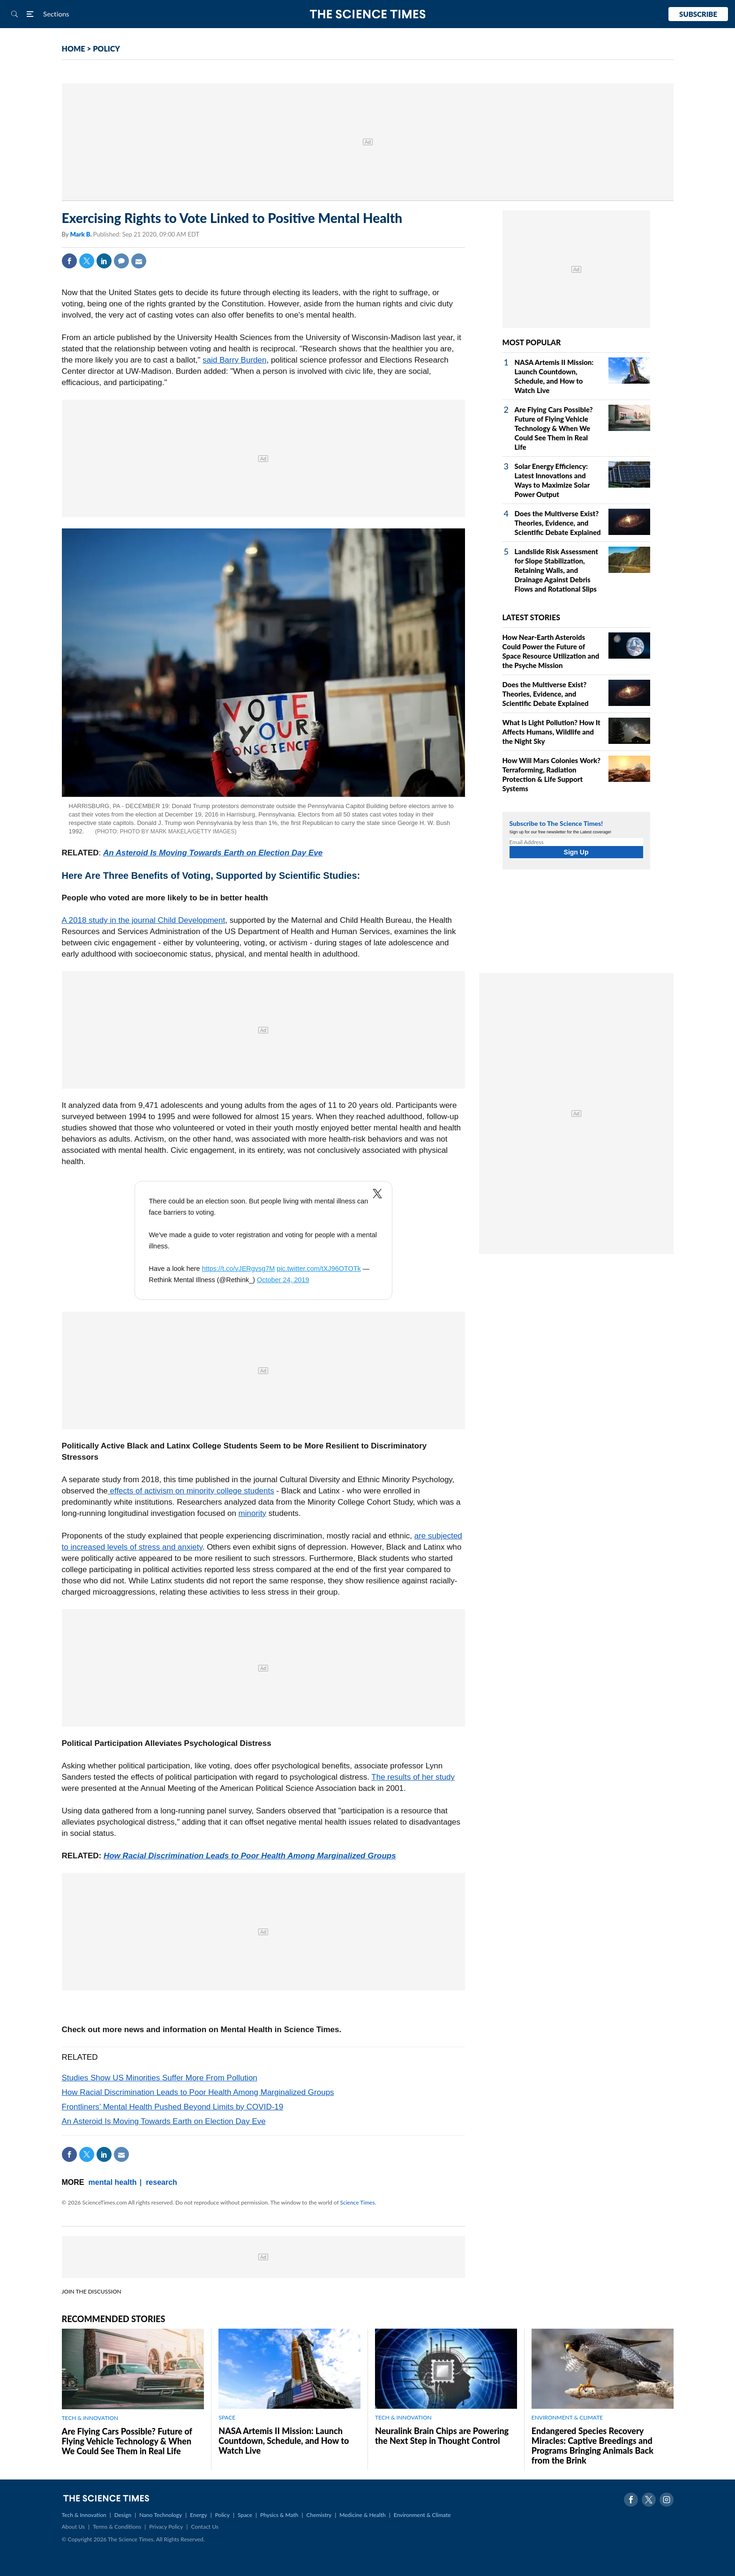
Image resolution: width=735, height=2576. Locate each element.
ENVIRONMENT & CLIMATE (567, 2417)
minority (253, 1513)
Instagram (667, 2500)
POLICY (106, 48)
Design (122, 2514)
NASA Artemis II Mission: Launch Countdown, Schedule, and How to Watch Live (283, 2441)
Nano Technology (160, 2514)
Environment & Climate (422, 2514)
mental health (113, 2182)
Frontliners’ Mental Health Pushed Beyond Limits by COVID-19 (173, 2106)
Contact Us (204, 2526)
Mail (138, 260)
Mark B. (81, 234)
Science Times (357, 2202)
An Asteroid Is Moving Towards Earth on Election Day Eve (212, 852)
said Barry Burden (234, 360)
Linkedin (104, 260)
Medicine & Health (362, 2514)
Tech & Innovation (84, 2514)
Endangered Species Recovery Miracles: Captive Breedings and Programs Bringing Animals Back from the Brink (592, 2445)
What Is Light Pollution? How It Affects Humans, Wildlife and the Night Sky (551, 731)
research (161, 2182)
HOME (73, 48)
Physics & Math (279, 2514)
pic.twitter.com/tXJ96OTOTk (318, 1268)
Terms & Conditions (117, 2526)
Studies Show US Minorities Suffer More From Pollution (159, 2077)
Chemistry (318, 2514)
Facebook (69, 260)
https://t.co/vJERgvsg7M (238, 1268)
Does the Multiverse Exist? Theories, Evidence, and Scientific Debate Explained (558, 522)
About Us (73, 2526)
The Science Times (368, 14)
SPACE (226, 2417)
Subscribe (698, 14)
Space (245, 2514)
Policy (222, 2514)
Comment (121, 260)
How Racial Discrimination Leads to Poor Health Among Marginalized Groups (250, 1855)
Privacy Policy (166, 2526)
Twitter (86, 260)
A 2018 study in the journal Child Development (143, 920)
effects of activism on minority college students (191, 1490)
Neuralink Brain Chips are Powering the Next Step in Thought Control (442, 2436)
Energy (198, 2514)
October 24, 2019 (283, 1280)
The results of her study (413, 1777)
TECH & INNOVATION (90, 2417)
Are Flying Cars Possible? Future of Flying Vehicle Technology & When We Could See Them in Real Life (554, 428)
